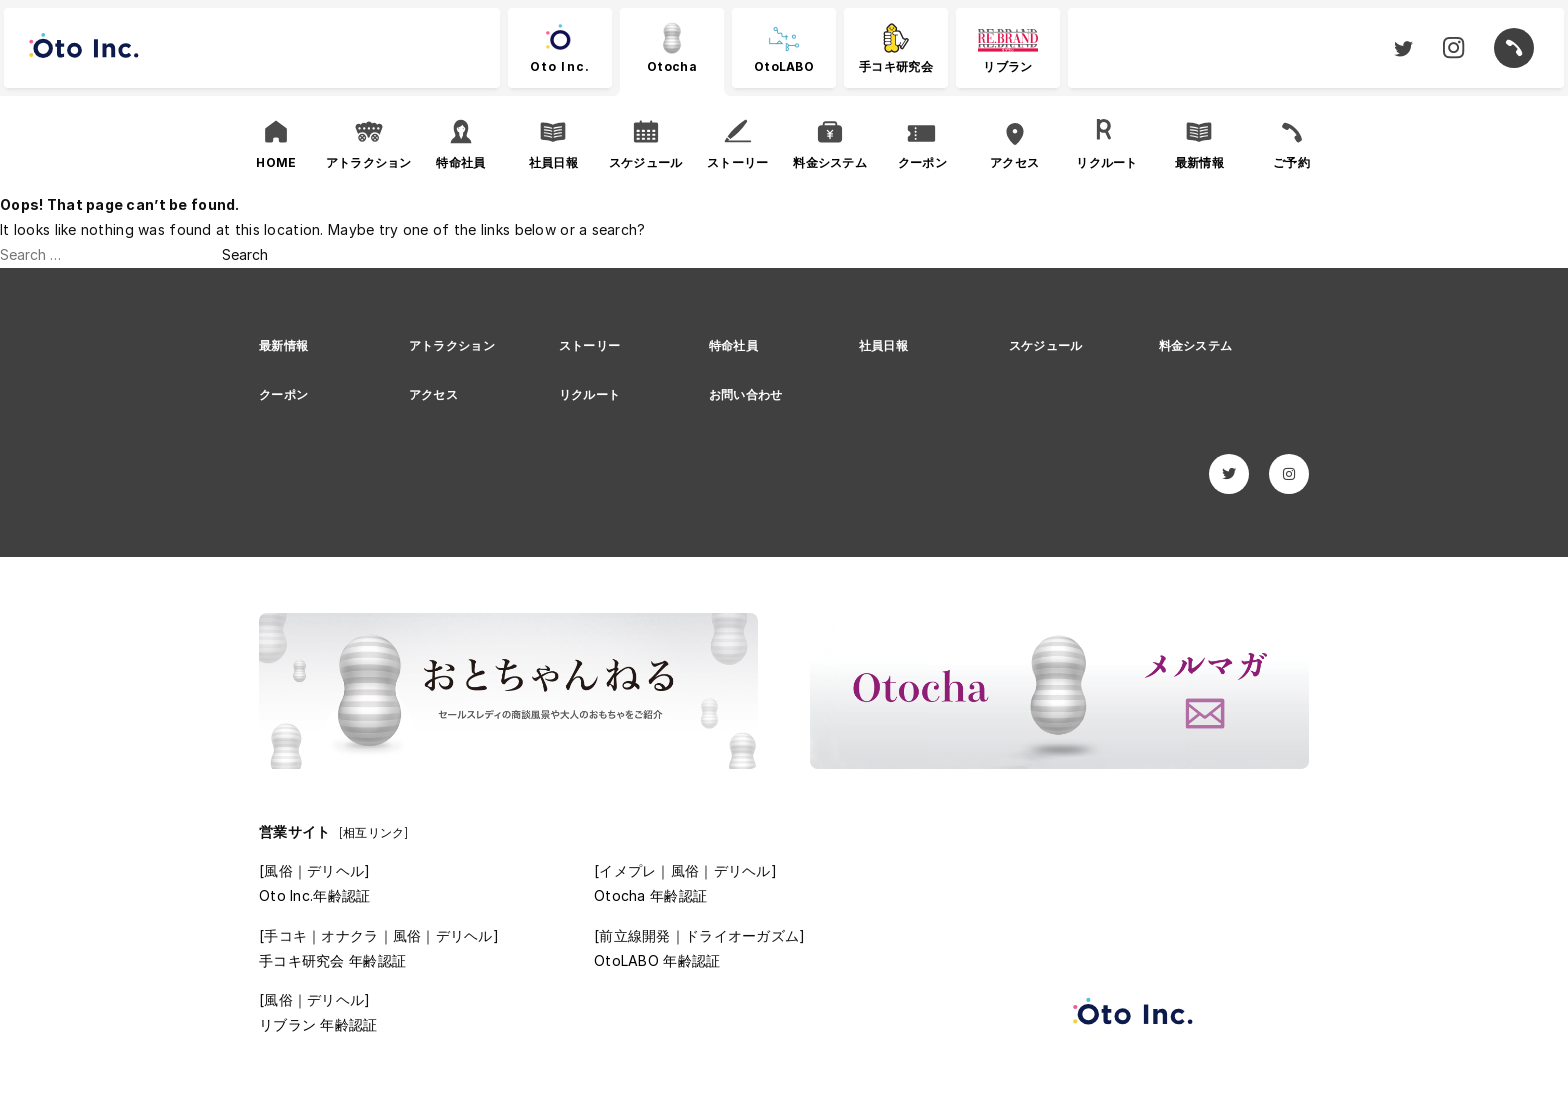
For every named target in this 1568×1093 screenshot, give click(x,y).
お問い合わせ (746, 394)
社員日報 (883, 345)
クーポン (283, 394)
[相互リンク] (374, 832)
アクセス (433, 394)
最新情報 (283, 345)
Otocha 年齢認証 (650, 895)
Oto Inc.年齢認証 (314, 895)
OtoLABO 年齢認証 (657, 960)
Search (245, 254)
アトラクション (452, 345)
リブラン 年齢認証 (318, 1024)
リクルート (589, 394)
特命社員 (733, 345)
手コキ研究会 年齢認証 (332, 960)
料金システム (1196, 345)
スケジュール (1046, 345)
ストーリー (589, 345)
